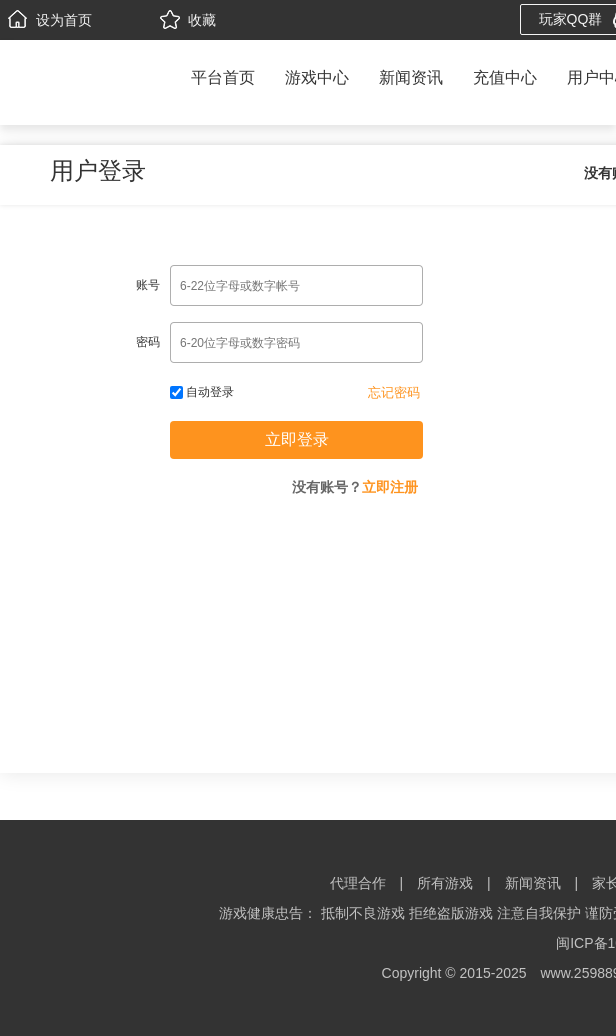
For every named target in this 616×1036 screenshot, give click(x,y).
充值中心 (505, 77)
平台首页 (223, 77)
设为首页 (50, 20)
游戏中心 (317, 77)
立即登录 (297, 439)
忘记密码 (394, 392)
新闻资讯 (411, 77)
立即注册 (390, 487)
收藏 (188, 20)
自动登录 (202, 392)
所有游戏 (445, 883)
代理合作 (358, 883)
